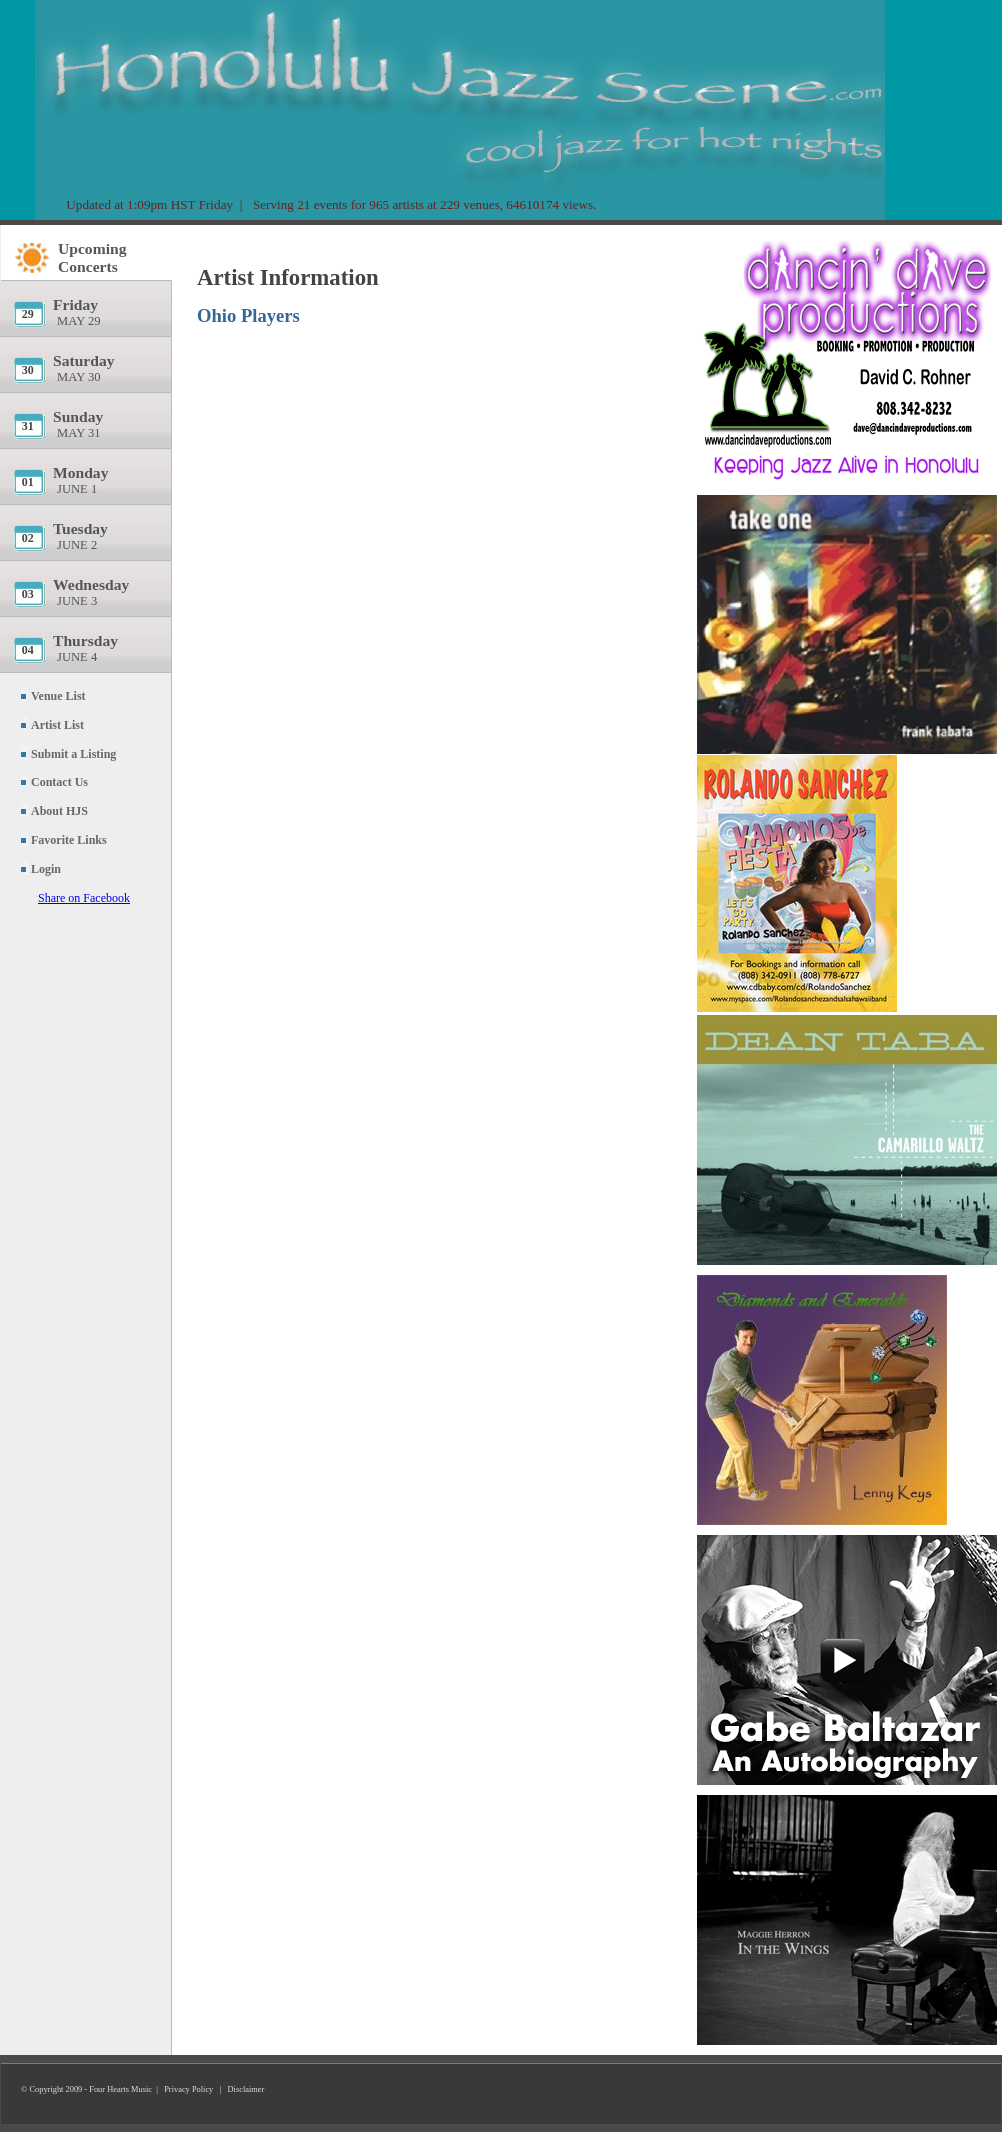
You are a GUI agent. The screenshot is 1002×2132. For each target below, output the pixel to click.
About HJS (59, 811)
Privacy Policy (188, 2089)
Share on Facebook (84, 898)
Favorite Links (69, 840)
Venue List (58, 696)
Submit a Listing (73, 754)
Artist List (57, 725)
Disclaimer (246, 2089)
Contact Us (59, 782)
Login (46, 869)
